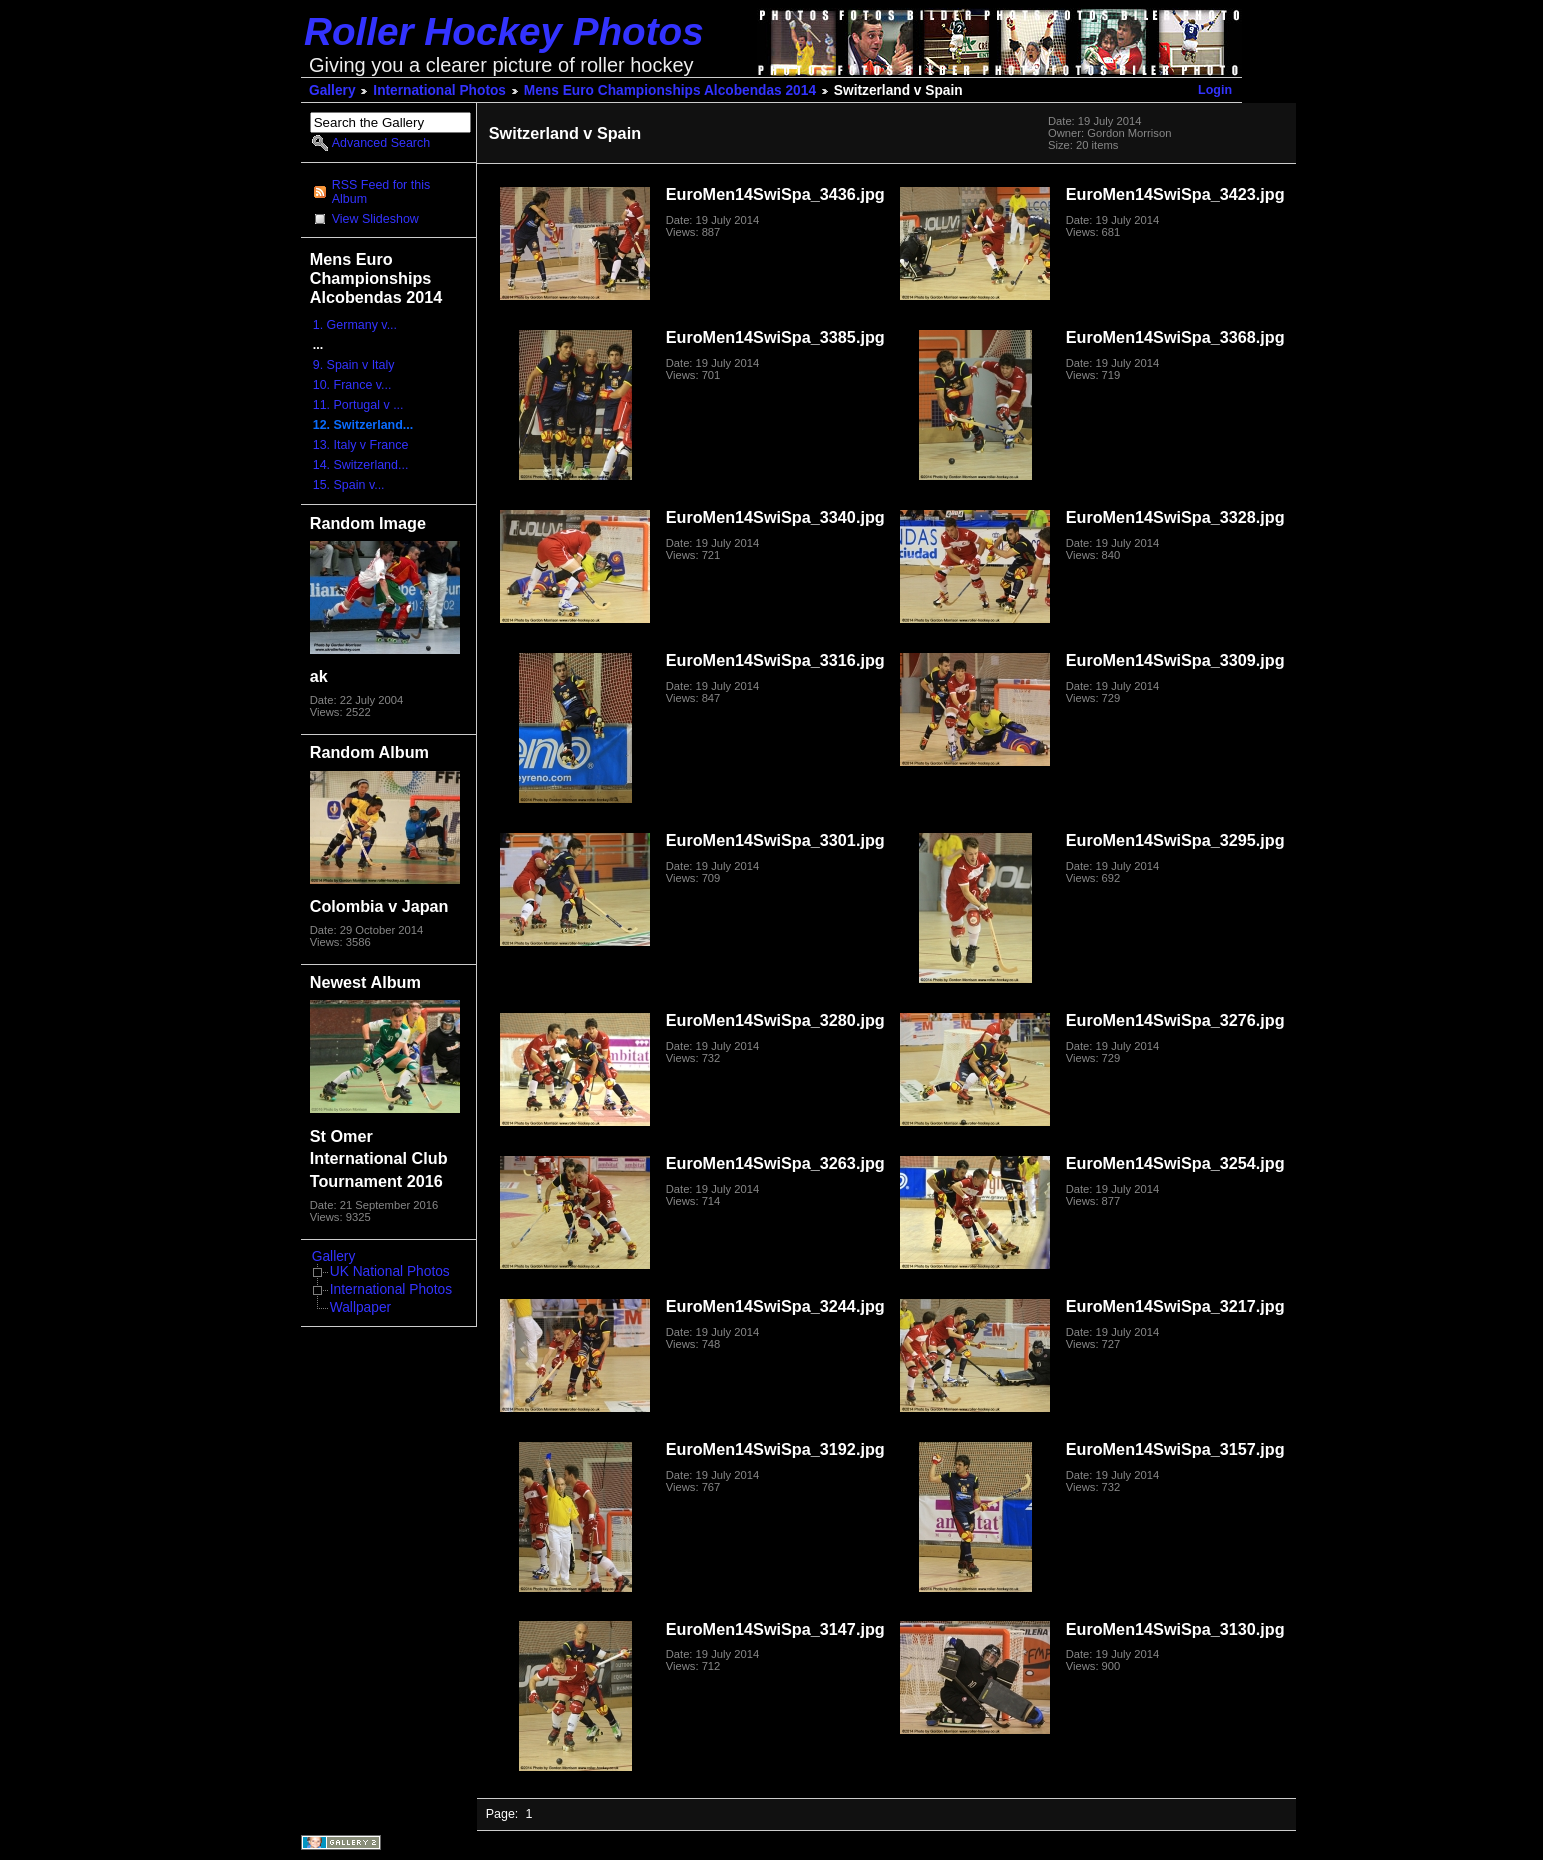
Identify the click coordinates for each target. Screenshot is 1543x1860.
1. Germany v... (355, 325)
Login (1215, 90)
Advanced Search (381, 143)
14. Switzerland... (361, 465)
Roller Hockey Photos (504, 31)
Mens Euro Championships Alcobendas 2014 (670, 90)
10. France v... (352, 385)
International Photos (439, 90)
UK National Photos (390, 1271)
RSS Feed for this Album (381, 192)
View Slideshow (375, 219)
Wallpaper (360, 1307)
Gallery (332, 90)
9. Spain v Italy (354, 365)
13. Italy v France (361, 445)
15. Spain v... (349, 485)
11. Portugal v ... (358, 405)
